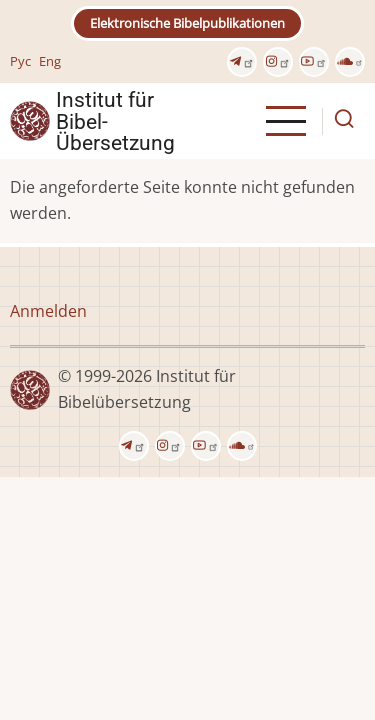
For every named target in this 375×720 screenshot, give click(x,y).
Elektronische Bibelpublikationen (187, 23)
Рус (20, 61)
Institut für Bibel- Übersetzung (115, 121)
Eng (50, 61)
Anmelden (48, 311)
